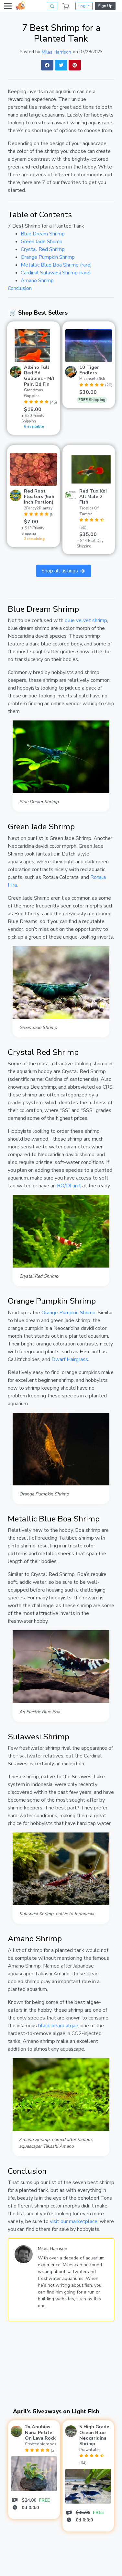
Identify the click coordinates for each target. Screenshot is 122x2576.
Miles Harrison (56, 52)
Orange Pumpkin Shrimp (48, 257)
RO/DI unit (69, 1185)
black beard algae (58, 2025)
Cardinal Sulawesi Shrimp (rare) (56, 272)
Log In (84, 5)
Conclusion (20, 288)
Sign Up (105, 5)
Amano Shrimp (37, 280)
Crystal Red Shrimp (43, 249)
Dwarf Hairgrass (69, 1359)
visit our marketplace (73, 2221)
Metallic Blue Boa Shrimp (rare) (56, 265)
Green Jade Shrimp (41, 241)
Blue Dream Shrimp (43, 233)
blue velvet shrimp (86, 620)
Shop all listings (63, 570)
